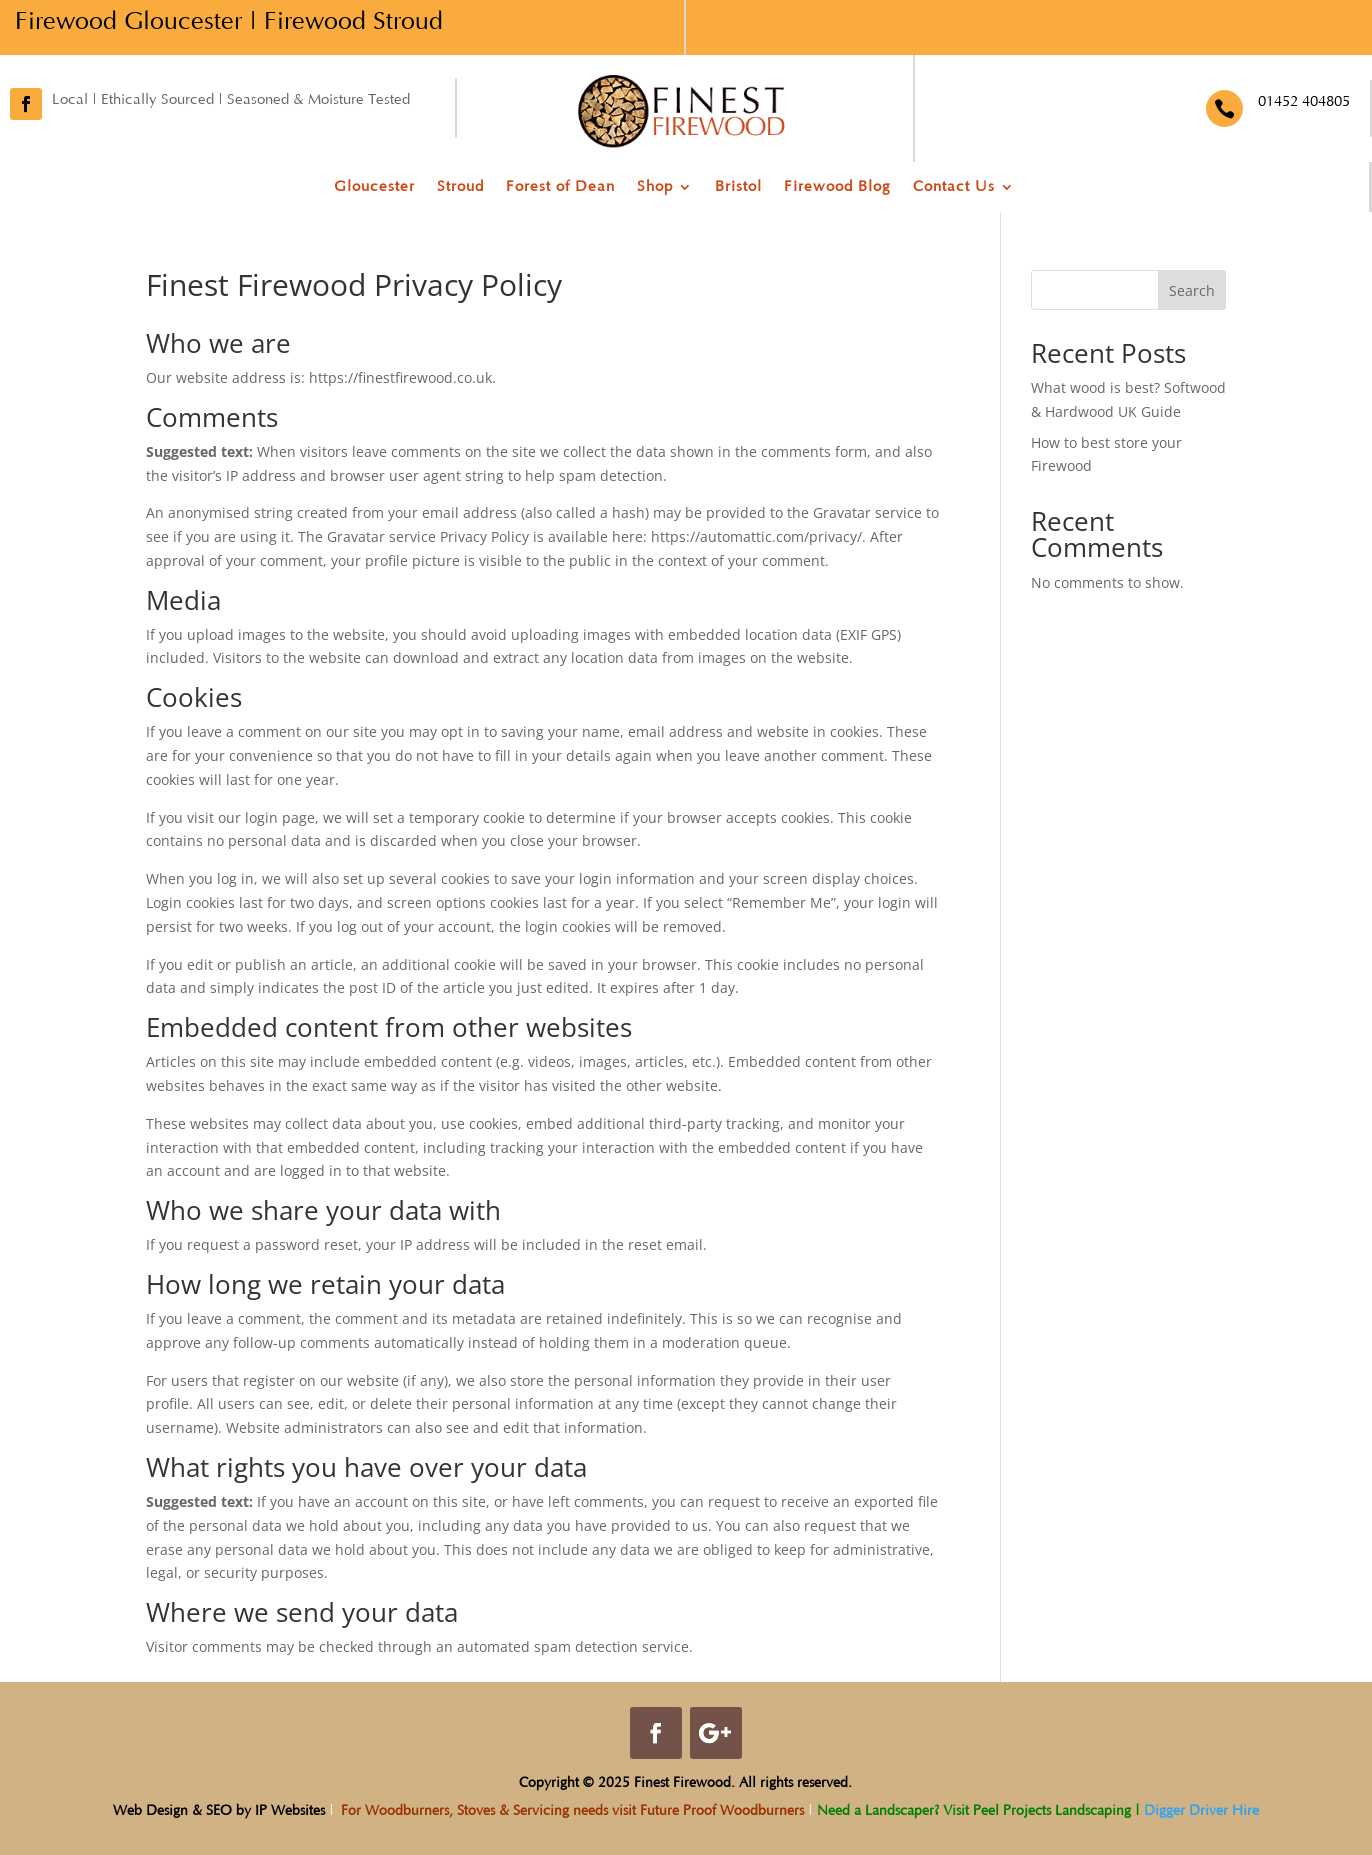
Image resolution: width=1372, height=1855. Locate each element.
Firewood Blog (837, 187)
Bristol (738, 187)
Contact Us (954, 187)
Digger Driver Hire (1201, 1811)
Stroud (460, 187)
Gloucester (374, 187)
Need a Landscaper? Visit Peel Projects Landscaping (972, 1811)
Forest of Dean (560, 187)
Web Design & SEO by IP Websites (219, 1811)
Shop (655, 187)
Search (1192, 290)
